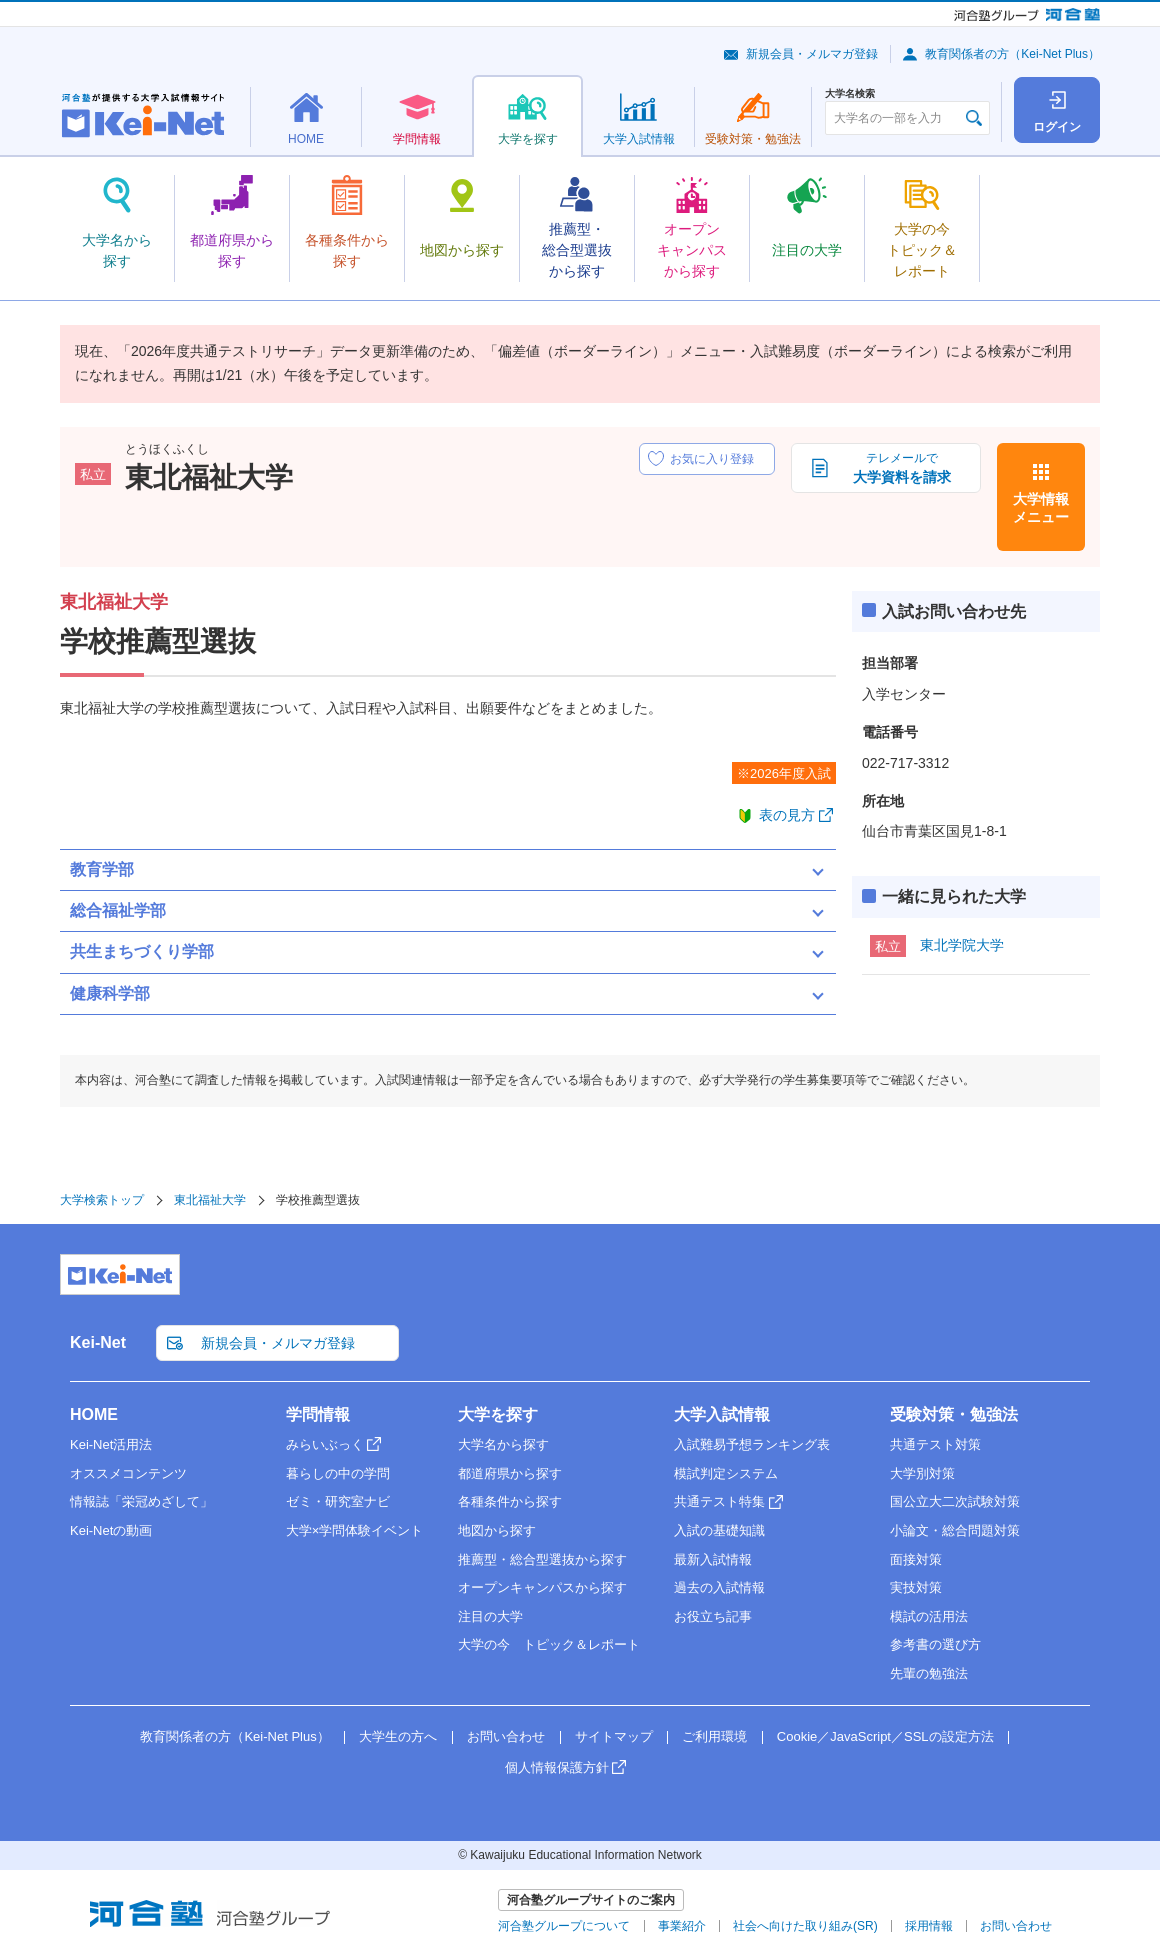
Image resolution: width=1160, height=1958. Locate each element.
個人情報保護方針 (557, 1767)
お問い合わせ (506, 1736)
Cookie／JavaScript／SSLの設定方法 (885, 1736)
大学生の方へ (398, 1736)
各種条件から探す (510, 1501)
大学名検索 (850, 94)
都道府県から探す (510, 1473)
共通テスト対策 (935, 1444)
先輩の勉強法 (929, 1673)
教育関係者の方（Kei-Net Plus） (1012, 54)
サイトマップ (614, 1736)
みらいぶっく (325, 1444)
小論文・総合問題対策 (955, 1530)
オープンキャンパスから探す (542, 1587)
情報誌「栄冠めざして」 (141, 1501)
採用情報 (929, 1926)
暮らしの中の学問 (338, 1473)
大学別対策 (922, 1473)
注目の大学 (490, 1616)
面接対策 (916, 1559)
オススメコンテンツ (128, 1473)
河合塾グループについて (564, 1926)
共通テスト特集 (719, 1501)
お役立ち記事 (713, 1616)
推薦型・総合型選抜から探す (542, 1559)
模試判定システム (726, 1473)
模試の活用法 (929, 1616)
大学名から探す (503, 1444)
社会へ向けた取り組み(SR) (805, 1926)
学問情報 (318, 1414)
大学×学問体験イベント (355, 1530)
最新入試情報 (713, 1559)
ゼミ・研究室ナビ (338, 1501)
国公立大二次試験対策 (955, 1501)
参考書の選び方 (935, 1644)
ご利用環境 (714, 1736)
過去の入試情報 (719, 1587)
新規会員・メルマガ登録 (812, 54)
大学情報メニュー (1041, 508)
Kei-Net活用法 (111, 1444)
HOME (94, 1414)
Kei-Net (98, 1342)
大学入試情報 (722, 1414)
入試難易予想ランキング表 (752, 1444)
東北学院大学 (962, 945)
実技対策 (916, 1587)
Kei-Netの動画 (111, 1530)
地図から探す (497, 1530)
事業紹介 (682, 1926)
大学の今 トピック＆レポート (549, 1644)
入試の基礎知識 (719, 1530)
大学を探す (498, 1414)
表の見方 (787, 815)
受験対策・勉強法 (954, 1414)
